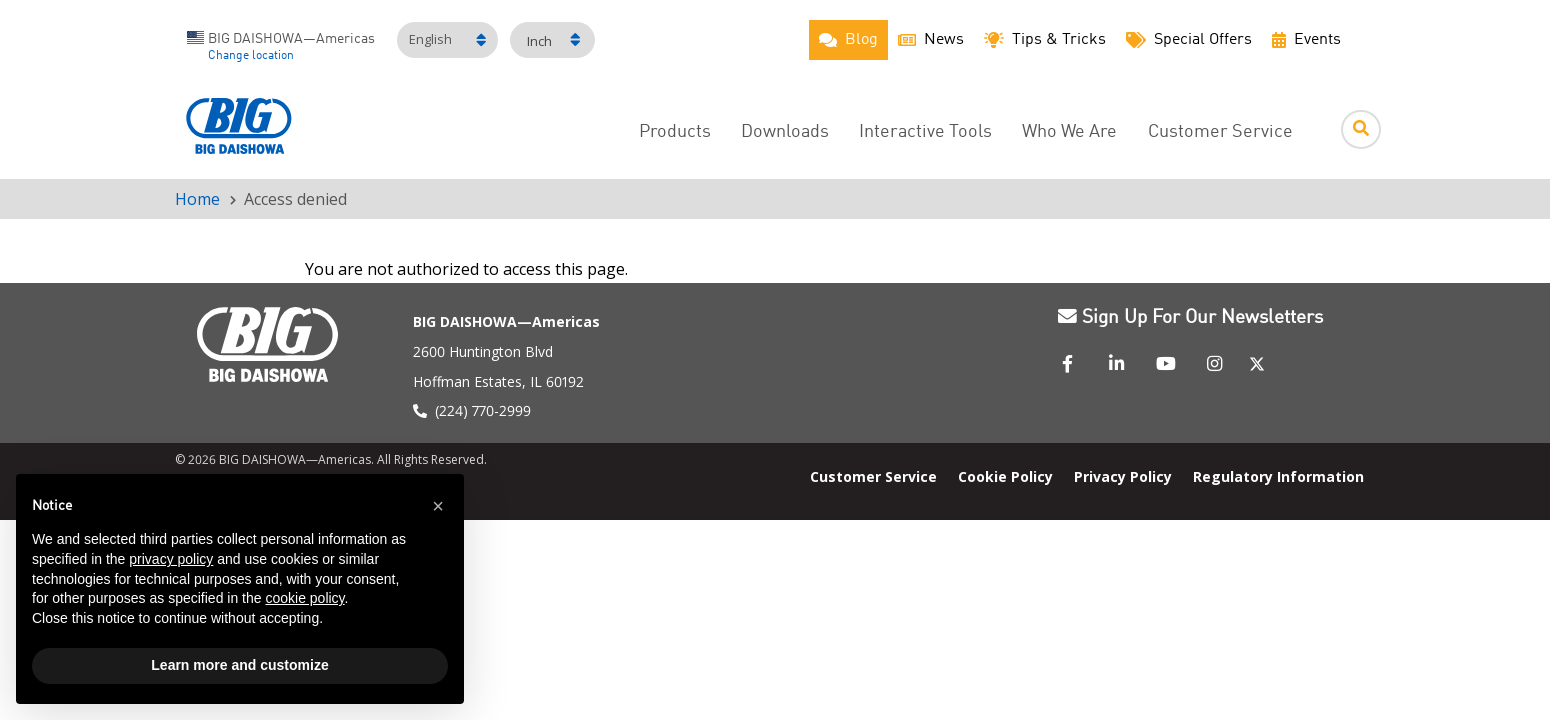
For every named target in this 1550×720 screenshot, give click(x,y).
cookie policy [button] (304, 598)
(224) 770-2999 (483, 410)
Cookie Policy (1005, 475)
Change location (251, 56)
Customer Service (1220, 132)
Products (675, 132)
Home (197, 199)
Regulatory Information (1278, 475)
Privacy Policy (1123, 475)
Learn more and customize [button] (239, 665)
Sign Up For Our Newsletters (1190, 318)
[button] (438, 506)
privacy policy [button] (171, 559)
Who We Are (1069, 132)
